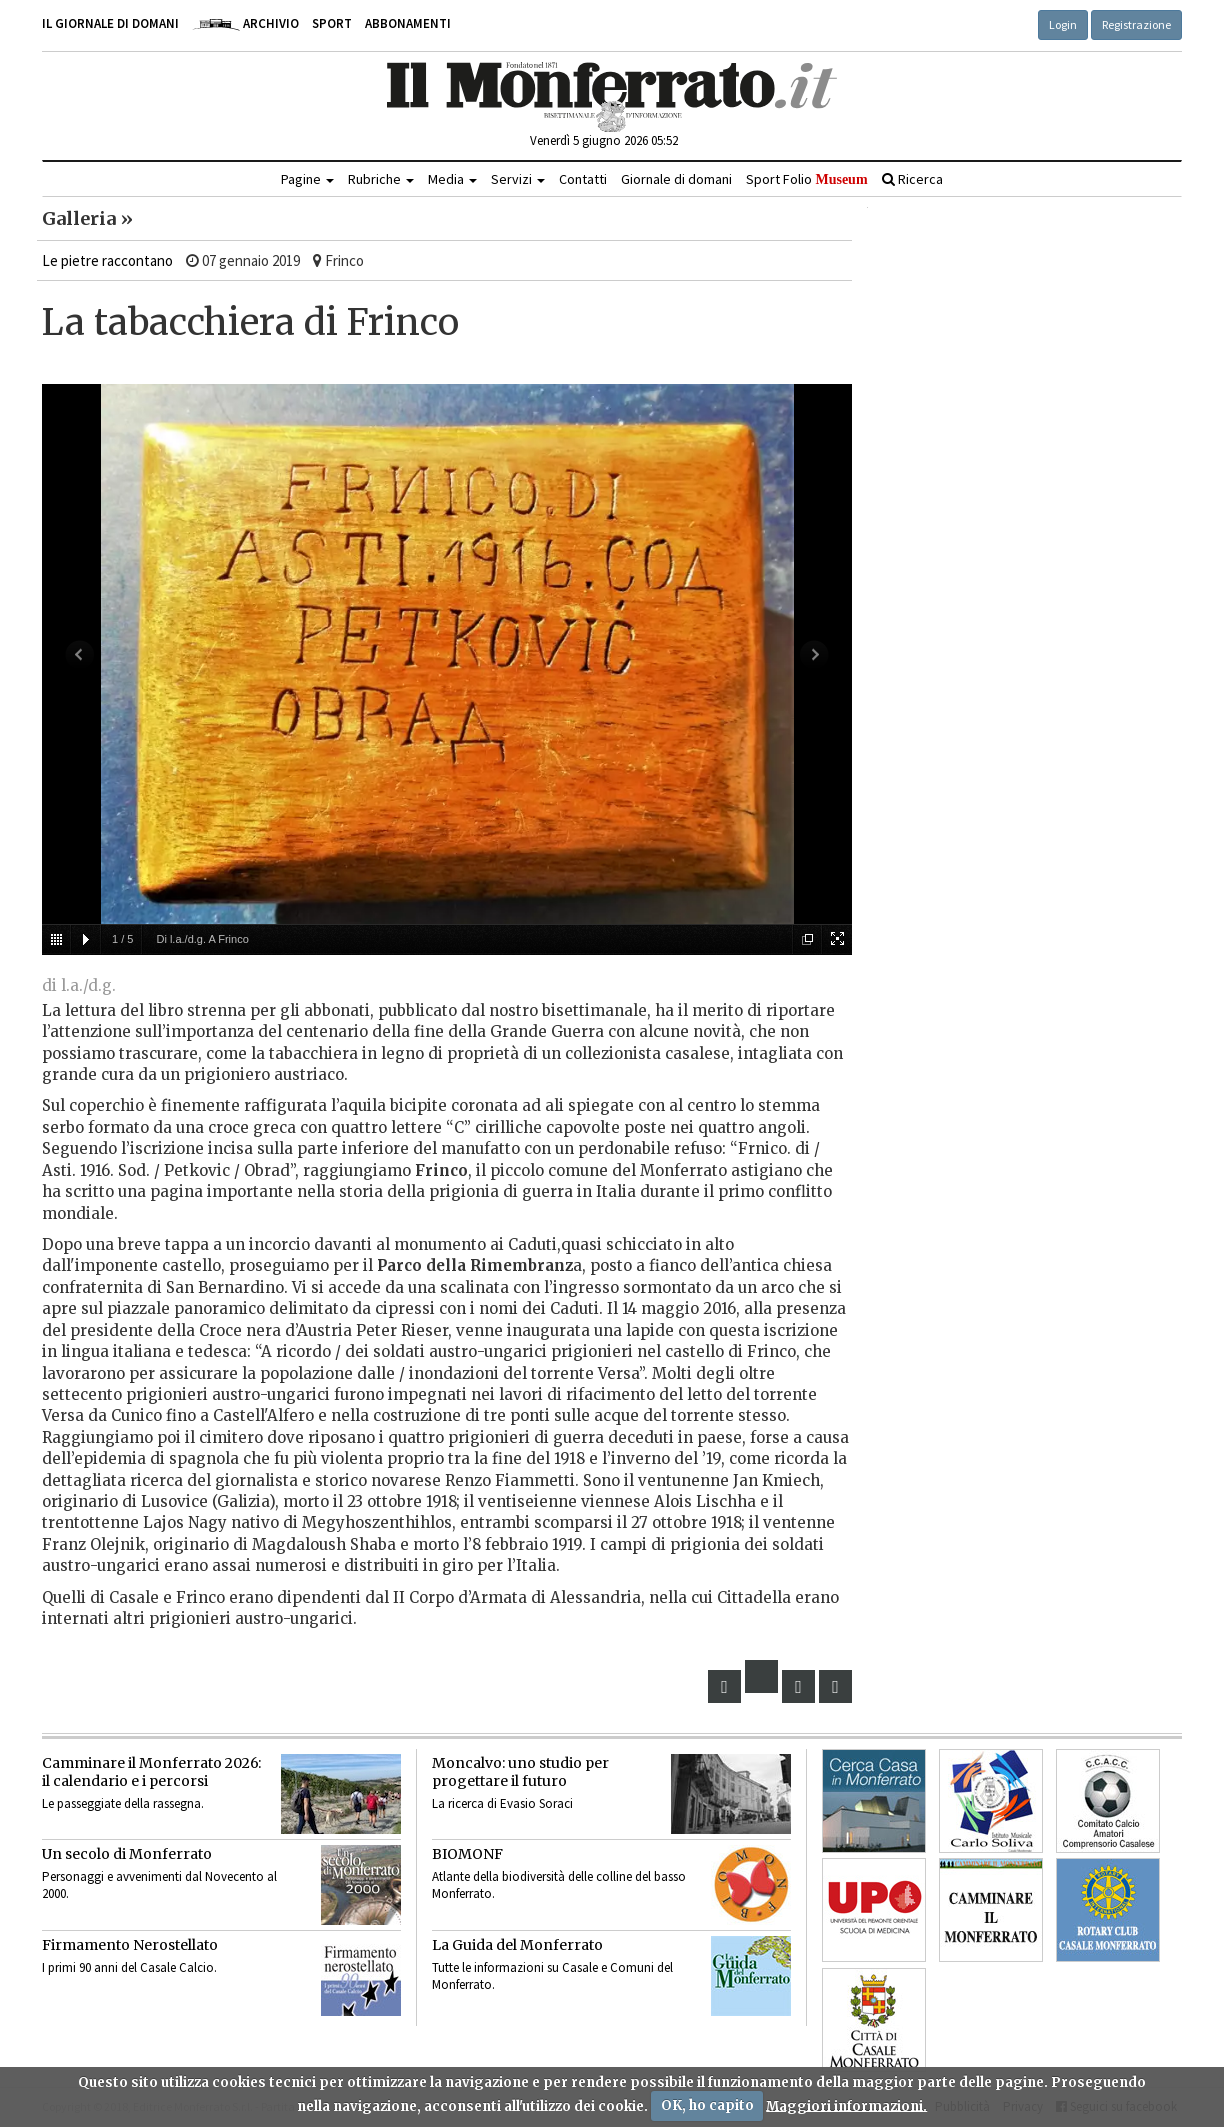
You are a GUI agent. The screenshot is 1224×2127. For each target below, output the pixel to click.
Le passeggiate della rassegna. (123, 1803)
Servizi (518, 179)
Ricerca (912, 179)
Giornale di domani (676, 179)
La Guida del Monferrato (517, 1945)
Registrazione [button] (1136, 24)
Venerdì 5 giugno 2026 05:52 (604, 140)
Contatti (583, 179)
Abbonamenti (408, 23)
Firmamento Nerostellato (130, 1945)
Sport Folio (806, 179)
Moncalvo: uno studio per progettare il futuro (520, 1772)
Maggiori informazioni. (846, 2105)
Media (452, 179)
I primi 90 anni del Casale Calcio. (129, 1967)
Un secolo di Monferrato (127, 1854)
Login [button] (1063, 24)
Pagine (307, 179)
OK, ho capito (707, 2105)
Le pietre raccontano (107, 260)
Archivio (245, 23)
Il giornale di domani (110, 23)
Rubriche (381, 179)
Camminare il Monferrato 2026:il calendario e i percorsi (151, 1772)
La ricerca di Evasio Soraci (502, 1803)
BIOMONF (467, 1854)
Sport (332, 23)
